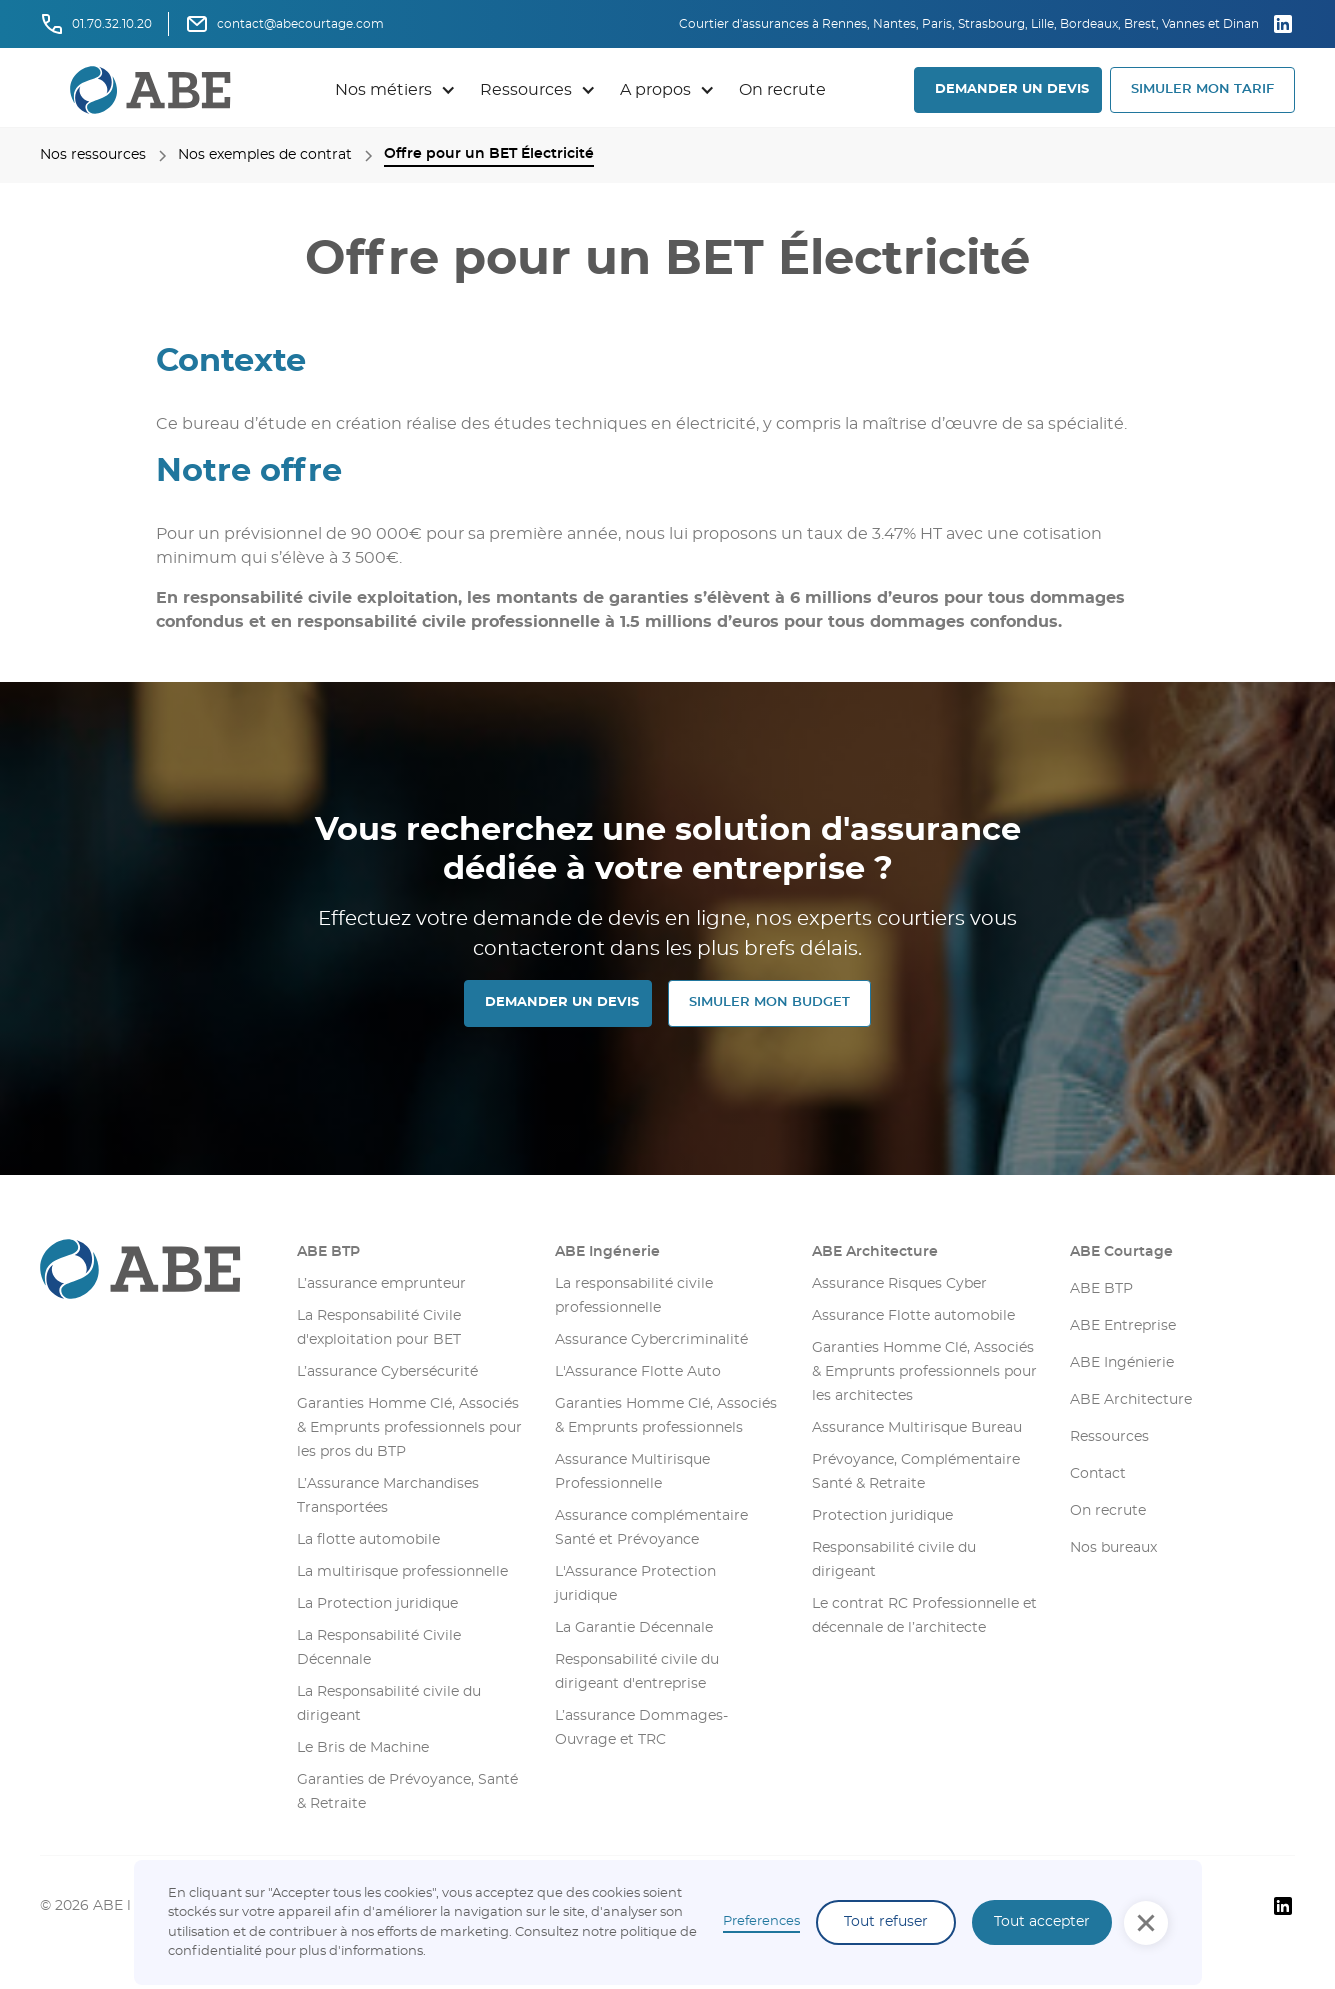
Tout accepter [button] (1042, 1922)
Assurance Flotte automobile (913, 1316)
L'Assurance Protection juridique (635, 1584)
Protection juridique (882, 1516)
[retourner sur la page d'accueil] (150, 90)
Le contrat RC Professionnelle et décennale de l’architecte (924, 1616)
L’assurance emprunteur (381, 1284)
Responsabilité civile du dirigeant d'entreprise (637, 1672)
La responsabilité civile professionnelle (634, 1296)
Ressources (1109, 1437)
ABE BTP (328, 1252)
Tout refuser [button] (886, 1922)
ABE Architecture (875, 1252)
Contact (1098, 1474)
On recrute (782, 90)
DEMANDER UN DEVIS (1012, 89)
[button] (395, 90)
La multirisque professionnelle (402, 1572)
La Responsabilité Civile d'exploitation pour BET (379, 1328)
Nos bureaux (1113, 1548)
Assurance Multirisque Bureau (917, 1428)
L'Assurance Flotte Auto (638, 1372)
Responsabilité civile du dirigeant (894, 1560)
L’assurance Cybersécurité (387, 1372)
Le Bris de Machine (363, 1748)
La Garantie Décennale (634, 1628)
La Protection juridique (377, 1604)
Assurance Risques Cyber (899, 1284)
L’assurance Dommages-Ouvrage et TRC (641, 1728)
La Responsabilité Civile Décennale (379, 1648)
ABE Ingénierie (1122, 1363)
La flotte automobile (368, 1540)
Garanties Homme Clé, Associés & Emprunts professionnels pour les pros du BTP (409, 1428)
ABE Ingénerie (607, 1252)
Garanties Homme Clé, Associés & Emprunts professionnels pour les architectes (924, 1372)
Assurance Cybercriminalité (651, 1340)
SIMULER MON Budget (769, 1002)
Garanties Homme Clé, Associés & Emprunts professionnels (666, 1416)
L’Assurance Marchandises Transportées (388, 1496)
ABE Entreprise (1123, 1326)
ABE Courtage (1121, 1252)
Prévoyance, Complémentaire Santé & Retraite (916, 1472)
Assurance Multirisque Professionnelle (632, 1472)
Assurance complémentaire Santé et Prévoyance (651, 1528)
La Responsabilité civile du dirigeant (389, 1704)
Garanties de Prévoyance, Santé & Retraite (407, 1792)
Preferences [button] (761, 1921)
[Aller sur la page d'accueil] (152, 1269)
